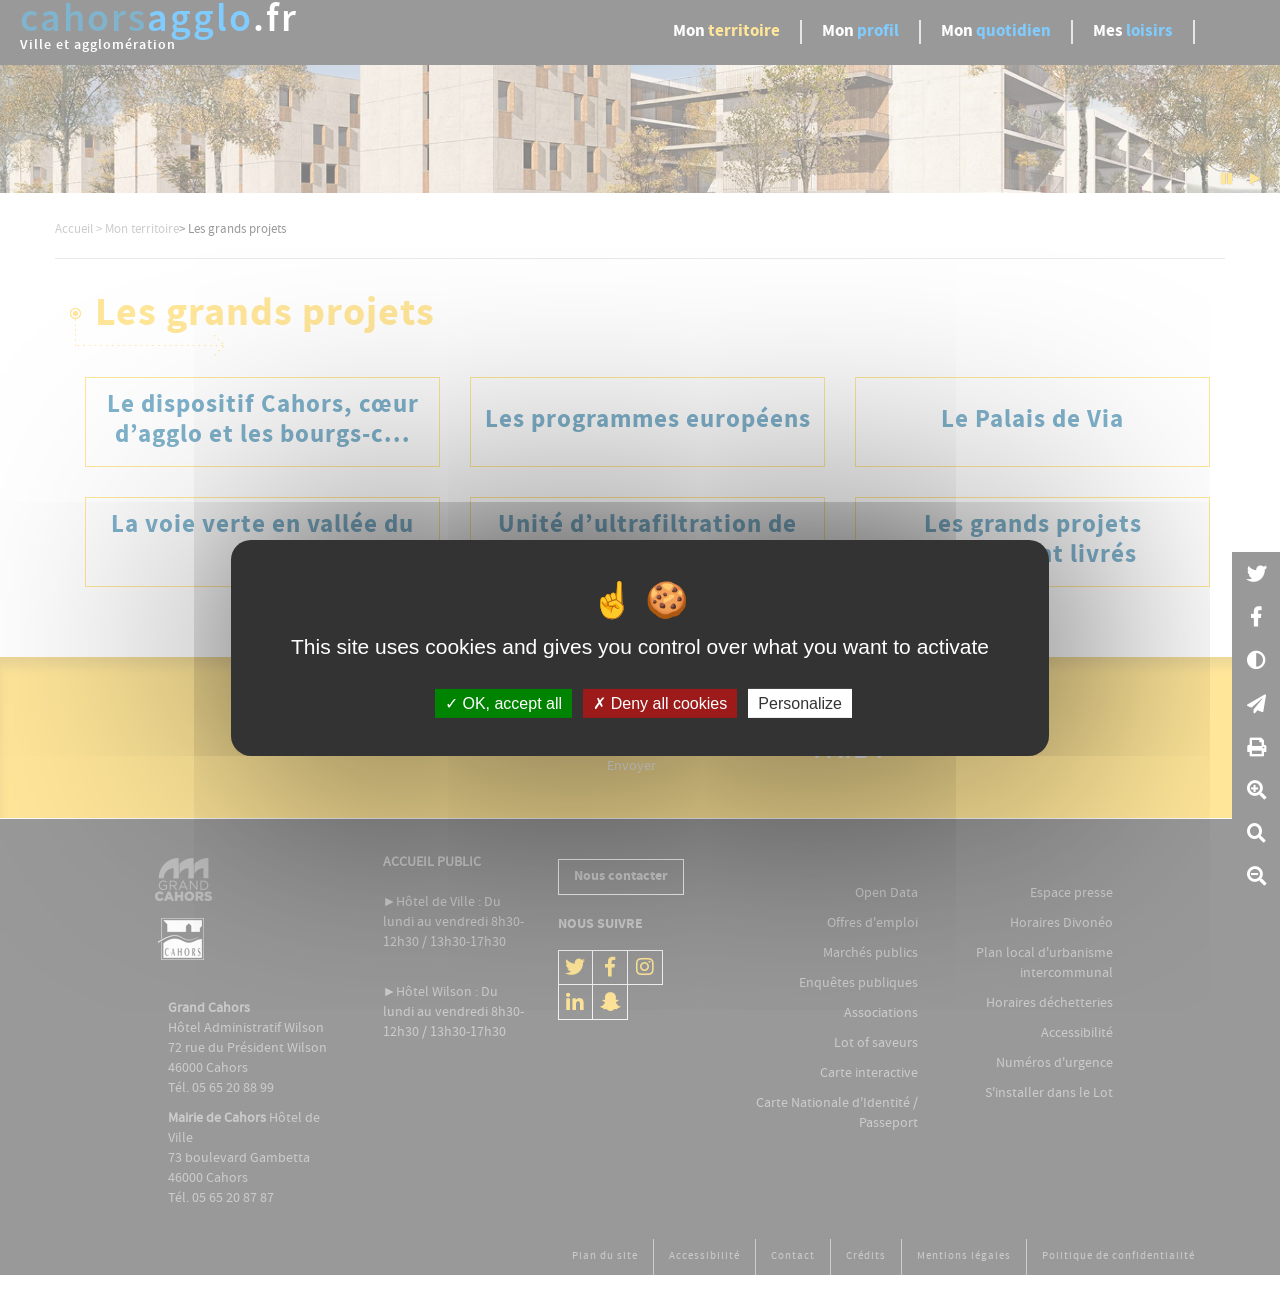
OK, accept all (503, 703)
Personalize (800, 703)
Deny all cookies (660, 703)
